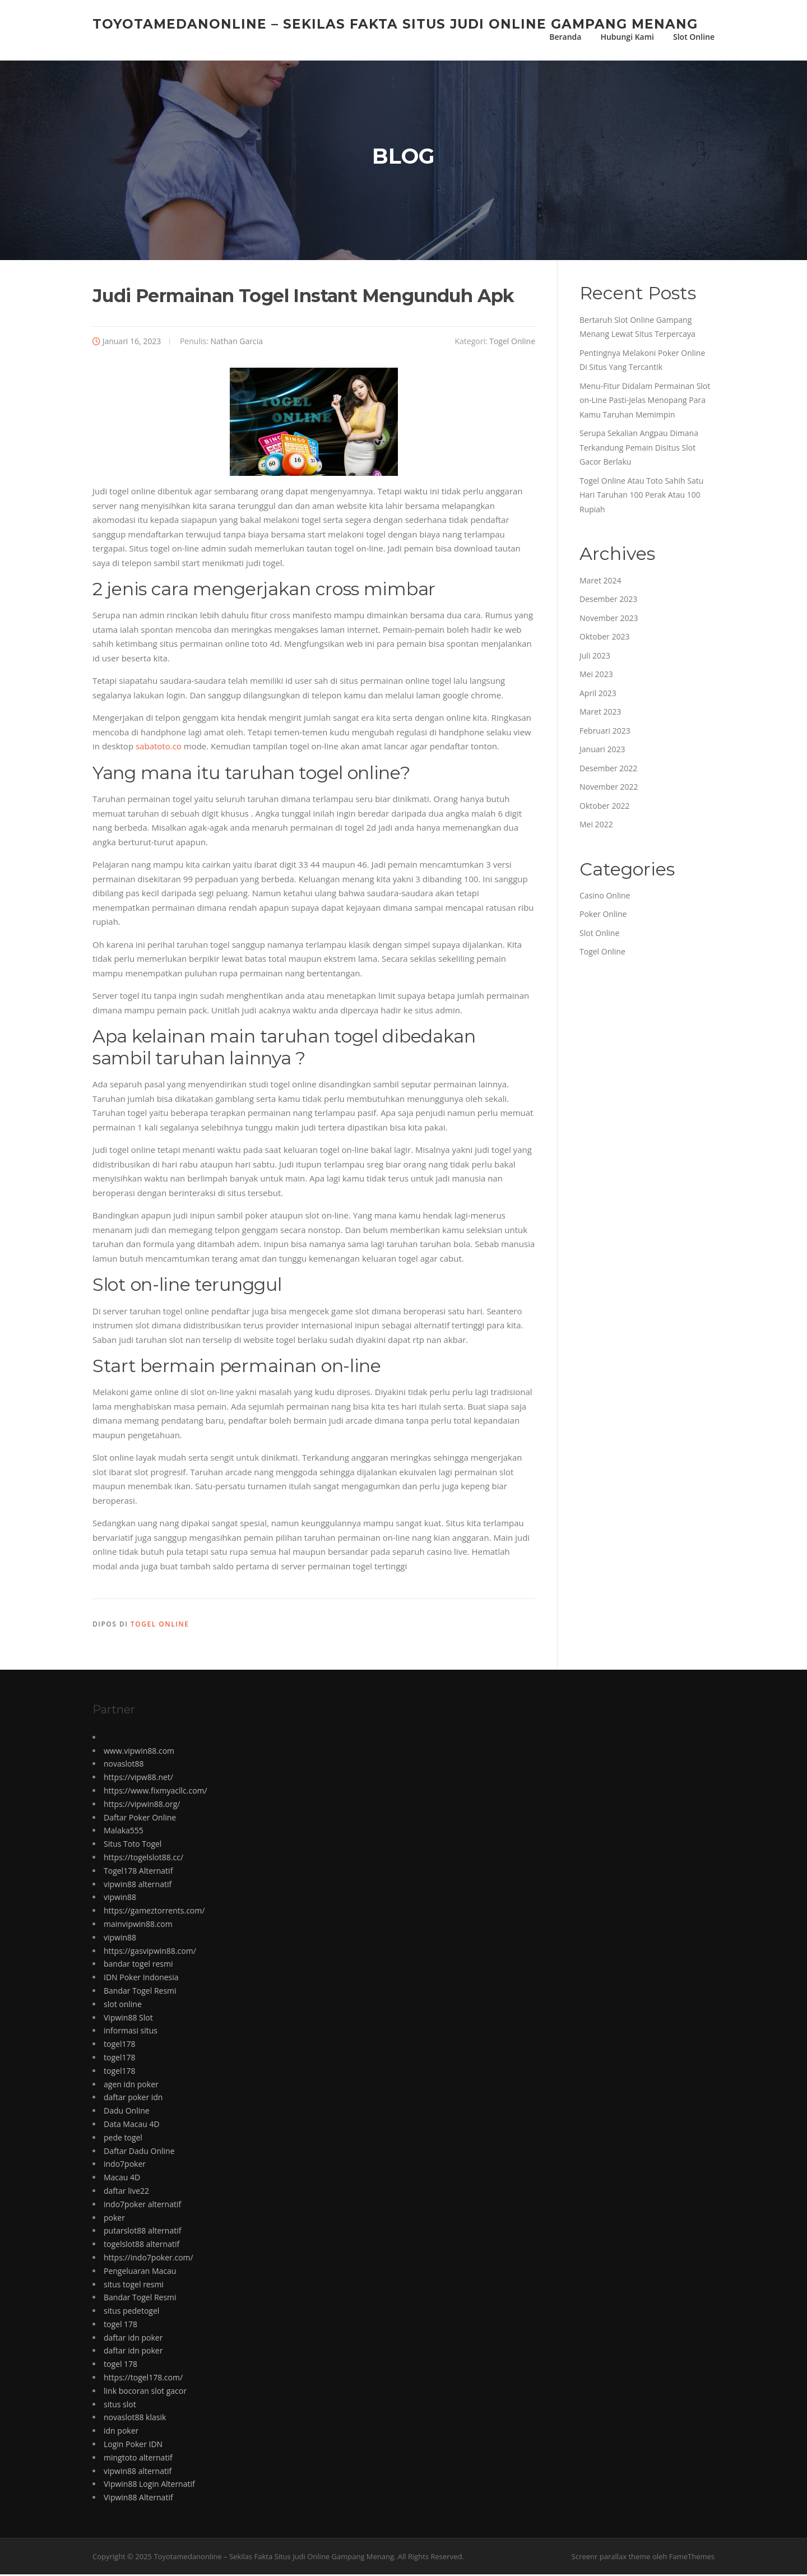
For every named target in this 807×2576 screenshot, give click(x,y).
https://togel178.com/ (143, 2379)
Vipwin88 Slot (128, 2019)
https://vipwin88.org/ (142, 1805)
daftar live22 (126, 2192)
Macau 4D (122, 2179)
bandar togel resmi (138, 1965)
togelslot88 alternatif (141, 2245)
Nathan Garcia (236, 342)
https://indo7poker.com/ (148, 2259)
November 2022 (608, 788)
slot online (123, 2005)
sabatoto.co (159, 748)
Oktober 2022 (604, 807)
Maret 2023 (600, 713)
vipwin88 (120, 1898)
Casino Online (604, 897)
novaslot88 (123, 1765)
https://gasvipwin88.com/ (150, 1952)
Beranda (565, 36)
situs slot (120, 2406)
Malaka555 (123, 1832)
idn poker (121, 2432)
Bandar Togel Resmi (140, 1992)
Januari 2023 (602, 750)
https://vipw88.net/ (138, 1778)
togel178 (119, 2045)
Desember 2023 (608, 600)
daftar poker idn (133, 2098)
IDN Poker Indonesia (141, 1978)
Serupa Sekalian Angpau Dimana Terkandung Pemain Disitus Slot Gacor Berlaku (638, 449)
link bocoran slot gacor (145, 2392)
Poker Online (603, 916)
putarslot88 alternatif (142, 2232)
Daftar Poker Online (140, 1819)
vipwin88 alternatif (137, 1885)
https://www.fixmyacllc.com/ (155, 1792)
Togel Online (512, 342)
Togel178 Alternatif (138, 1872)
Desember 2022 (608, 770)
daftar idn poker (133, 2339)
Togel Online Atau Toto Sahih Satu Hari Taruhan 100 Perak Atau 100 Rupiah (641, 496)
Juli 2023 (594, 657)
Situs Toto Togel (132, 1845)
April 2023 (597, 694)
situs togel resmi (134, 2286)
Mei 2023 (596, 675)
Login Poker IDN (133, 2445)
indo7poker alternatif (142, 2205)
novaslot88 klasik (135, 2419)
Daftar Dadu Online (139, 2152)
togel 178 (120, 2325)
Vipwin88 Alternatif (138, 2499)
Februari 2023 (604, 732)
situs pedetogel (131, 2312)
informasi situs (130, 2032)
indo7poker (125, 2165)
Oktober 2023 (604, 638)
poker (114, 2219)
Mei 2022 (596, 826)
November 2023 (608, 619)
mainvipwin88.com (138, 1925)
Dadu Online (127, 2112)
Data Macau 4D (132, 2125)
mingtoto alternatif (138, 2459)
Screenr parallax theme (611, 2558)
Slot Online (694, 36)
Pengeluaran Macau (140, 2272)
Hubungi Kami (627, 36)
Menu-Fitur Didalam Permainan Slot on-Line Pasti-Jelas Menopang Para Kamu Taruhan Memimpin (644, 401)
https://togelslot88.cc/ (143, 1859)
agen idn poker (131, 2086)
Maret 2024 (600, 582)
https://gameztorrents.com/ (154, 1912)
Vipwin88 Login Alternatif (149, 2486)
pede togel (123, 2139)
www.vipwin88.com (139, 1752)
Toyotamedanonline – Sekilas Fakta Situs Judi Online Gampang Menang (395, 23)
